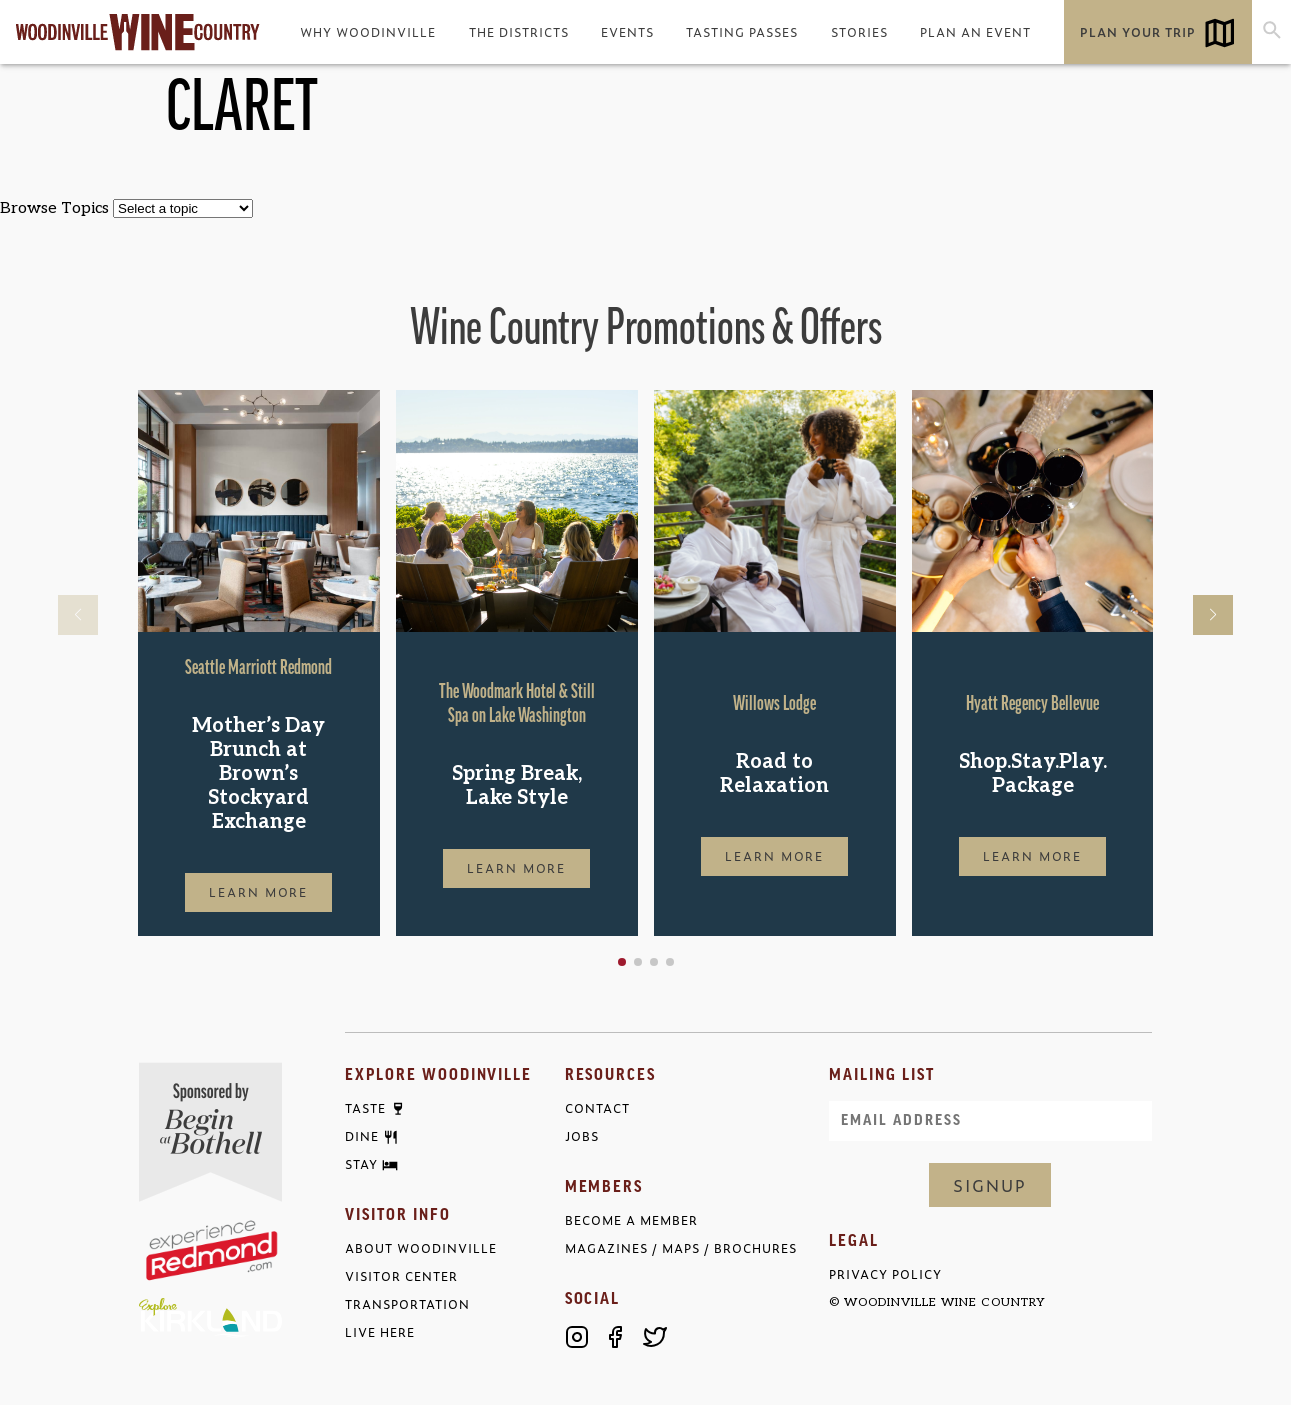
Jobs (582, 1136)
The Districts (519, 32)
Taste (365, 1109)
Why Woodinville (368, 32)
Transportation (407, 1304)
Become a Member (631, 1220)
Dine (362, 1137)
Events (627, 32)
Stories (859, 32)
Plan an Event (975, 32)
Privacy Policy (885, 1274)
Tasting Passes (742, 32)
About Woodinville (421, 1248)
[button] (622, 962)
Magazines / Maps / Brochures (681, 1248)
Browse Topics (54, 208)
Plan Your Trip (1138, 32)
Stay (361, 1165)
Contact (597, 1108)
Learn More (259, 892)
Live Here (380, 1332)
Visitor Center (401, 1276)
